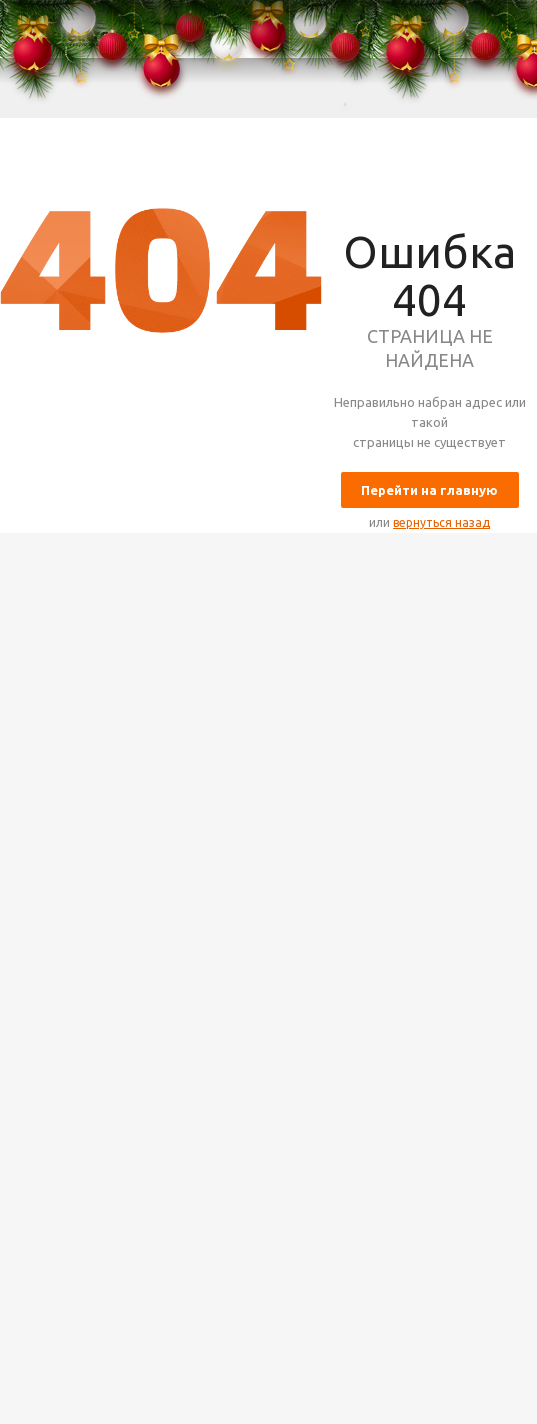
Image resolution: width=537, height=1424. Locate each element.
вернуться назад (441, 522)
